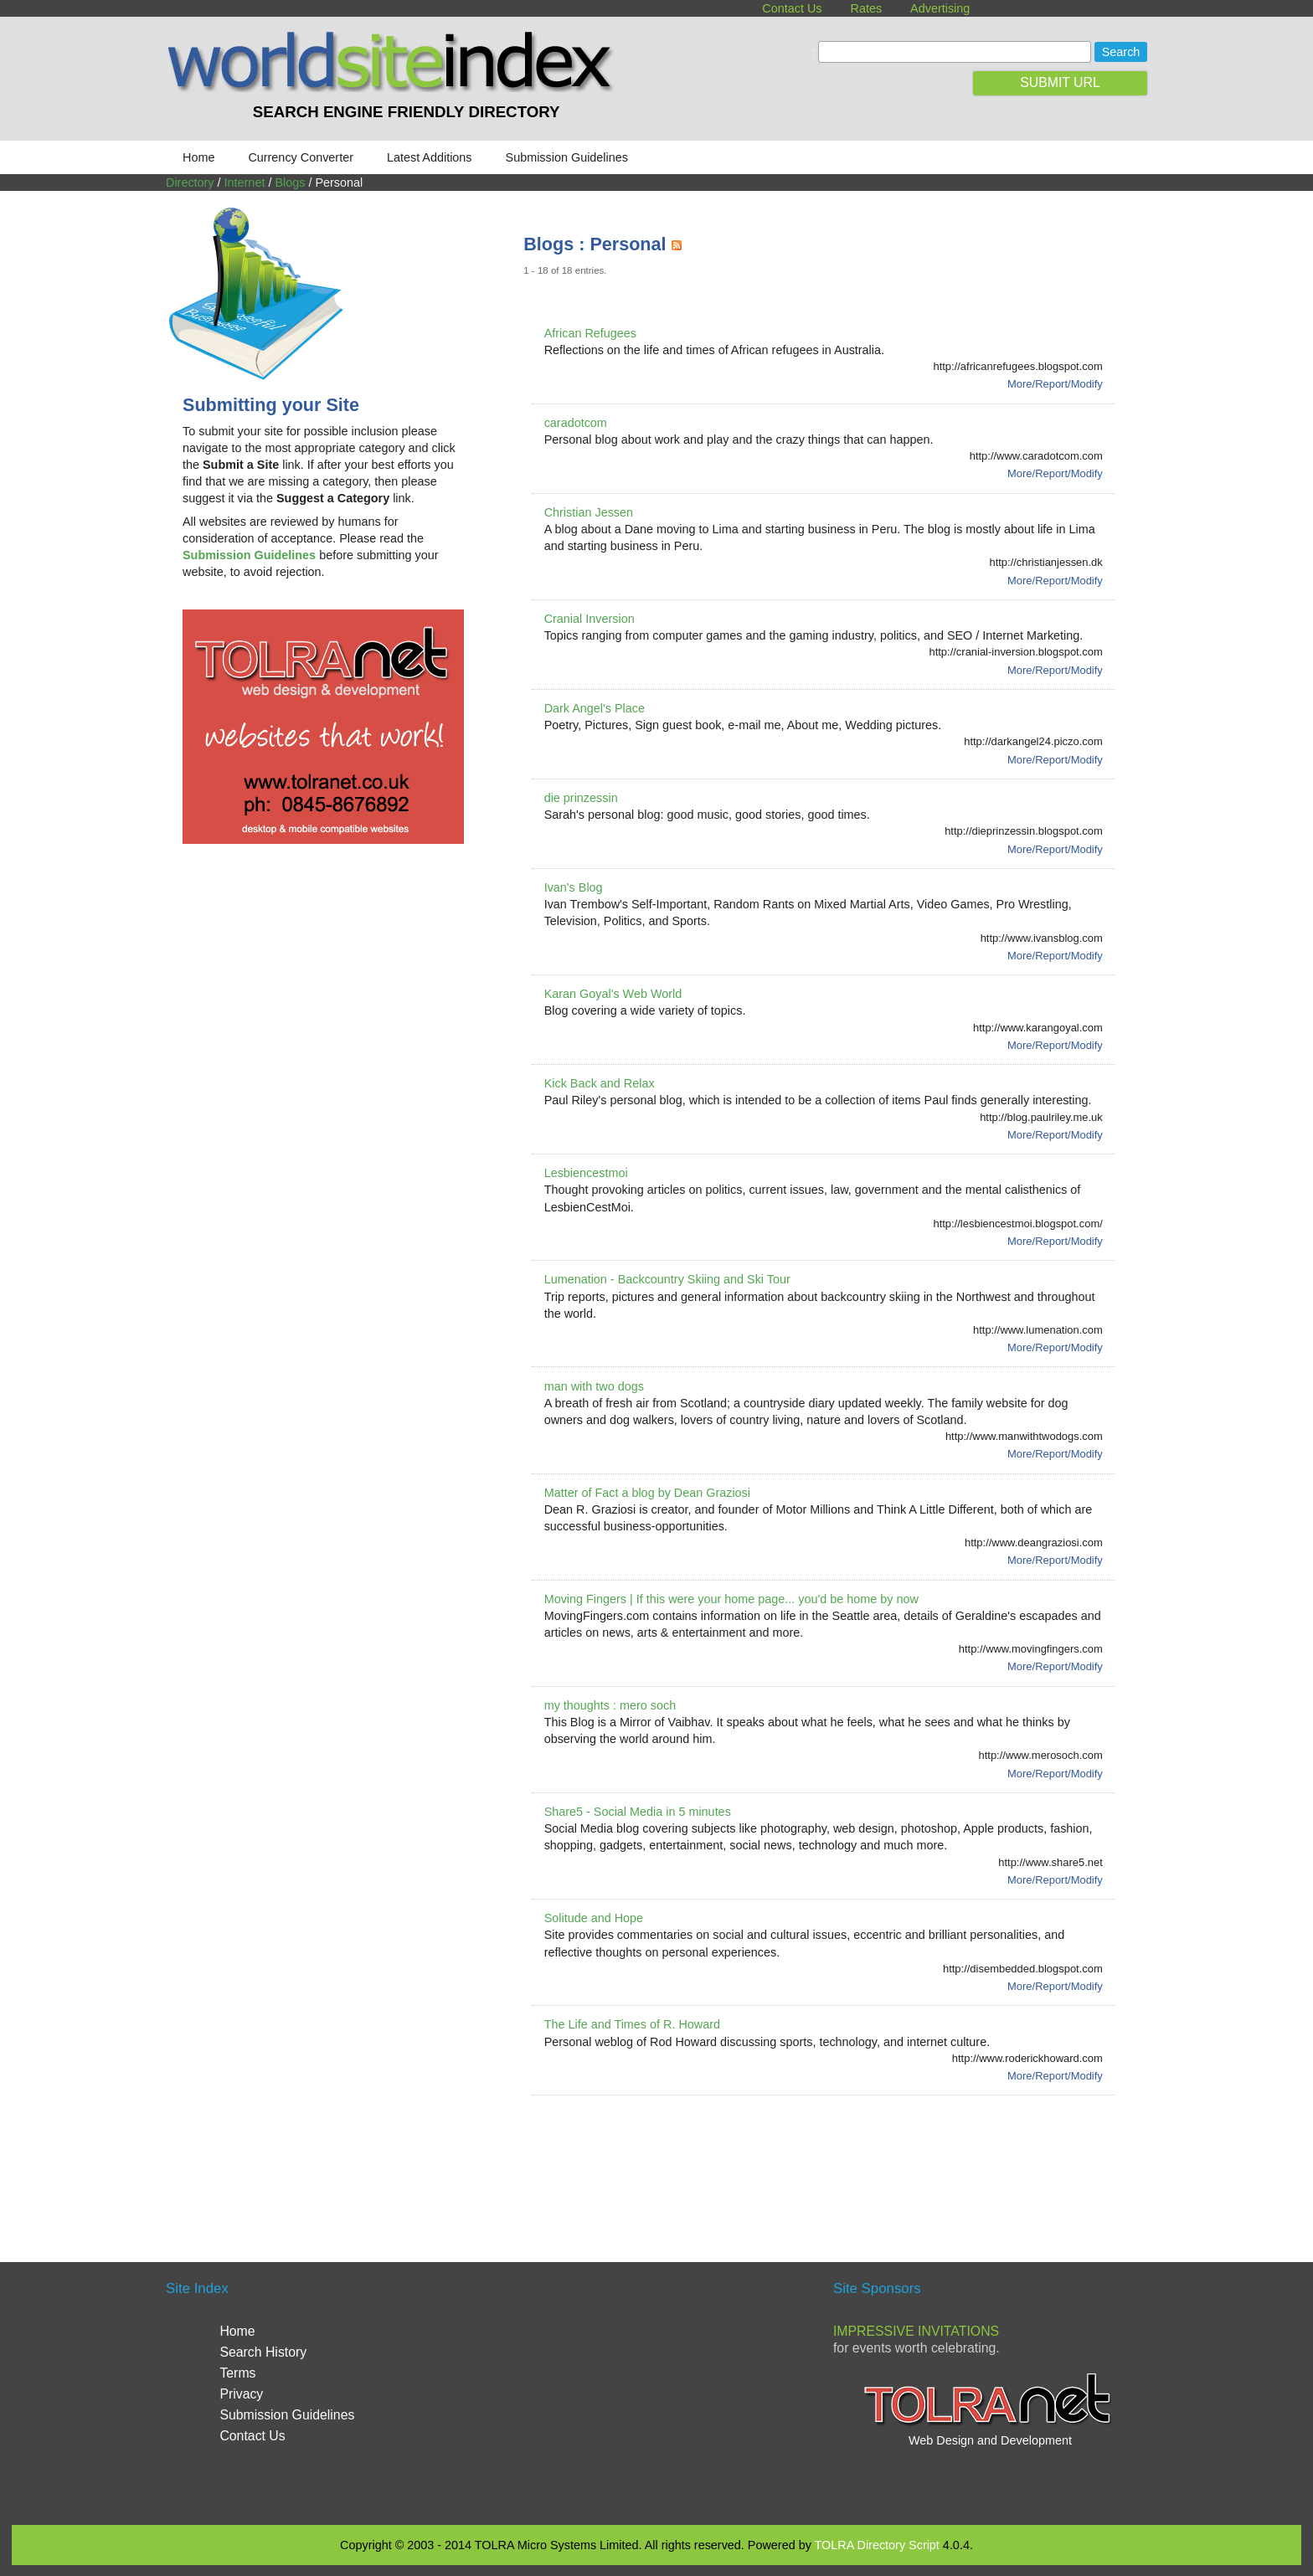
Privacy (241, 2394)
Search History (262, 2352)
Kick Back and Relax (599, 1083)
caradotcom (575, 422)
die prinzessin (581, 798)
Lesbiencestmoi (586, 1173)
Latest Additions (429, 157)
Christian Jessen (588, 512)
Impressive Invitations (916, 2331)
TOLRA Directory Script (877, 2545)
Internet (244, 182)
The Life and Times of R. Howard (632, 2024)
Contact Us (791, 8)
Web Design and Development (990, 2440)
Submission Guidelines (567, 157)
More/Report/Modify (1055, 384)
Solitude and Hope (593, 1918)
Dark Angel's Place (594, 708)
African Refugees (590, 333)
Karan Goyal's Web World (613, 993)
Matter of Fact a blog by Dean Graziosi (647, 1492)
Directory (190, 182)
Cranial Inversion (589, 618)
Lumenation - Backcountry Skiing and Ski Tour (667, 1279)
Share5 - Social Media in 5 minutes (637, 1811)
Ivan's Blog (573, 887)
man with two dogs (594, 1386)
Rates (867, 8)
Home (198, 157)
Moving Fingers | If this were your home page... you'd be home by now (731, 1599)
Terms (237, 2373)
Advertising (940, 8)
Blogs (290, 182)
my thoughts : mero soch (610, 1705)
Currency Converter (300, 157)
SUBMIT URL (1060, 82)
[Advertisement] (828, 2158)
